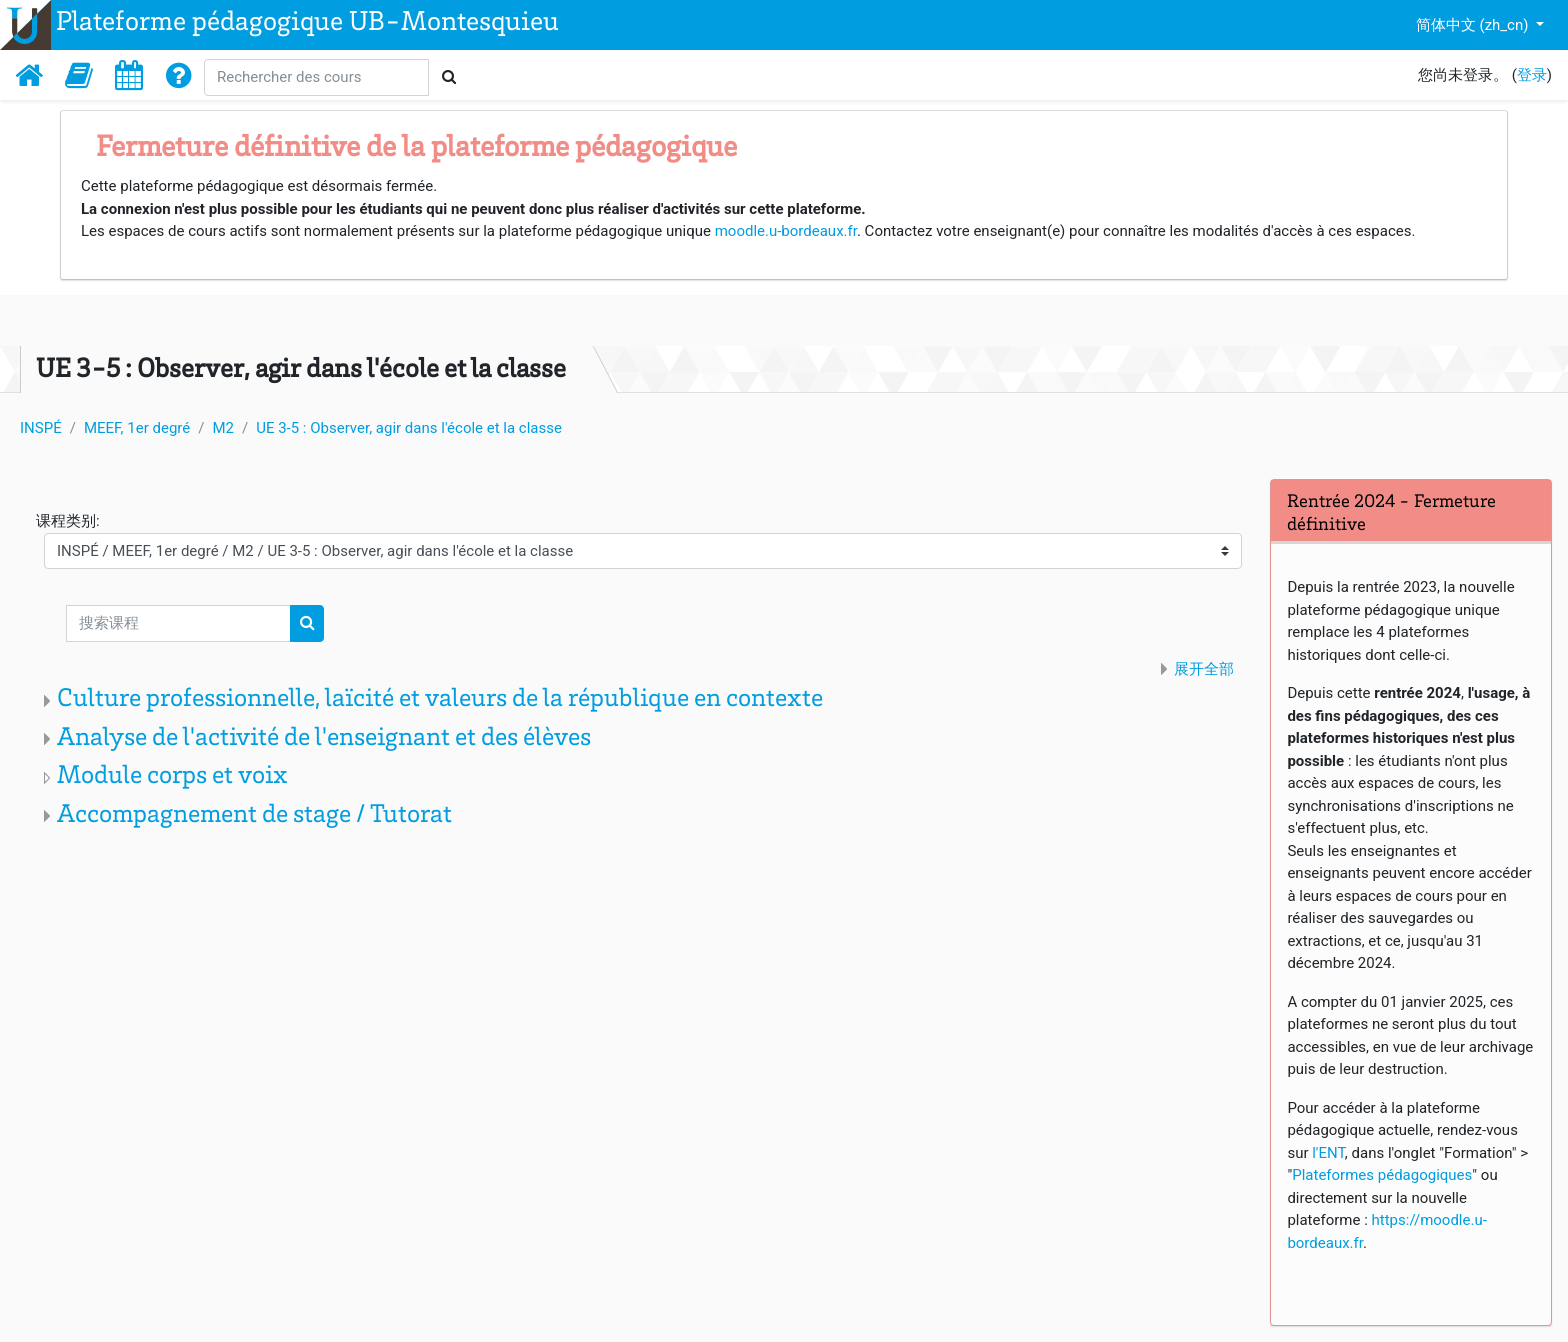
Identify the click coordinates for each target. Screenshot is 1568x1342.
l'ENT (1328, 1153)
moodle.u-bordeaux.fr (786, 231)
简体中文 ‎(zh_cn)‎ (1474, 25)
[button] (79, 75)
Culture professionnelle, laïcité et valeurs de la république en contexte (440, 700)
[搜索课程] (178, 623)
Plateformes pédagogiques (1382, 1175)
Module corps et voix (172, 777)
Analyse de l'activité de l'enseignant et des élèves (324, 739)
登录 (1532, 75)
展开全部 (1204, 669)
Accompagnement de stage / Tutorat (254, 816)
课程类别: (68, 521)
